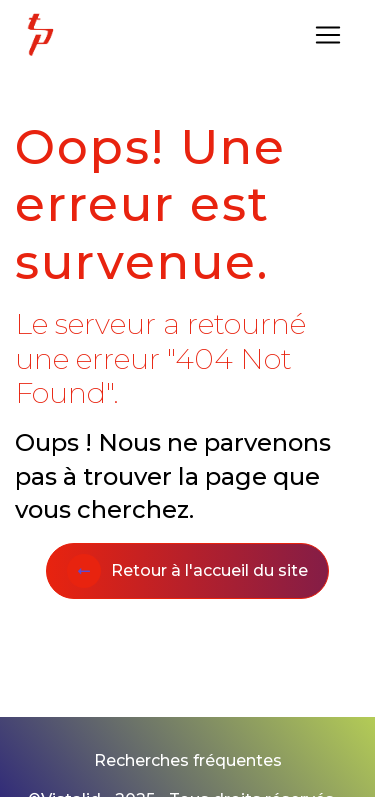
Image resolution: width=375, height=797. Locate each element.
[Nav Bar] (328, 35)
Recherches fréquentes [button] (188, 760)
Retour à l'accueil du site (187, 571)
